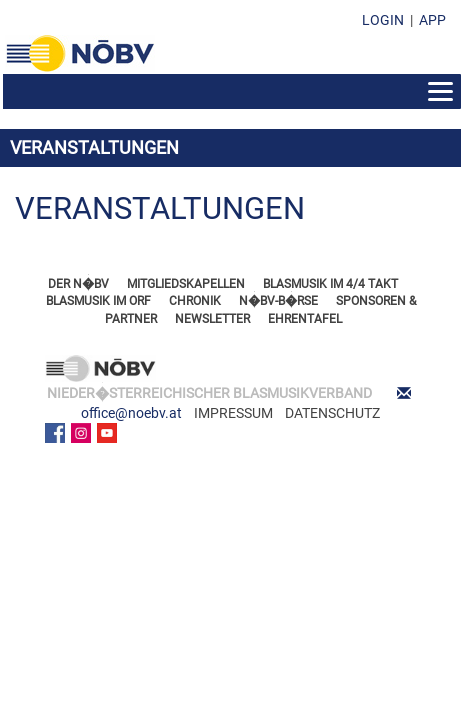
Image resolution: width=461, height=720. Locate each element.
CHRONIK (195, 301)
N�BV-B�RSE (278, 301)
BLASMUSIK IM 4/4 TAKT (330, 284)
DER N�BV (78, 284)
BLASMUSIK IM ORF (98, 301)
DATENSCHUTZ (332, 413)
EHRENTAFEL (305, 319)
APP (432, 20)
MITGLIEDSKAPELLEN (186, 284)
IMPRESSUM (233, 413)
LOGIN (383, 20)
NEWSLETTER (212, 319)
